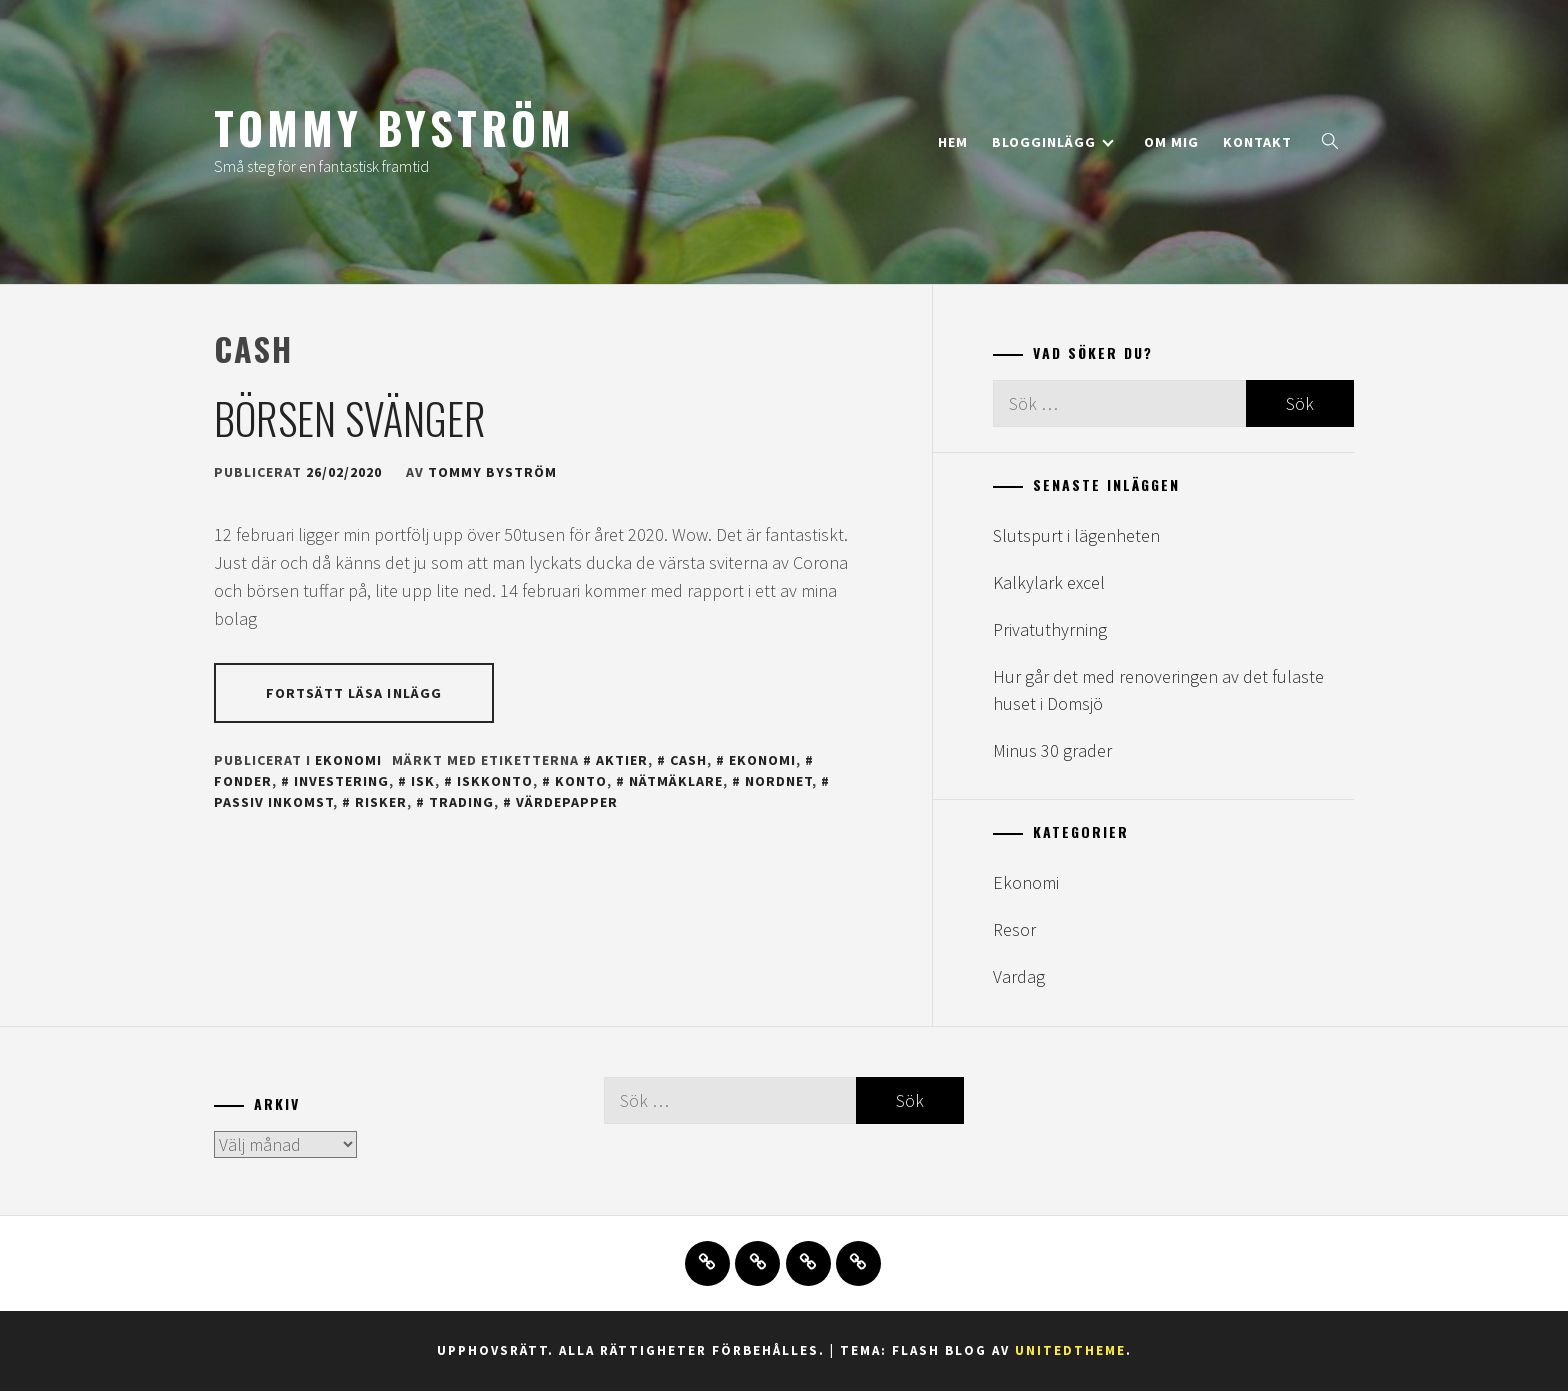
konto (581, 781)
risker (381, 802)
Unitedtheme (1070, 1350)
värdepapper (567, 802)
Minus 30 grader (1052, 750)
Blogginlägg (1053, 142)
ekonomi (762, 760)
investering (341, 781)
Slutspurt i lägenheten (1076, 535)
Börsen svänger (350, 418)
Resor (1014, 929)
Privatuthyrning (1050, 629)
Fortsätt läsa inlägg (354, 693)
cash (688, 760)
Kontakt (1257, 142)
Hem (953, 142)
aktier (622, 760)
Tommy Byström (394, 127)
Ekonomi (348, 760)
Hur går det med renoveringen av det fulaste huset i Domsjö (1158, 690)
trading (461, 802)
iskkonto (495, 781)
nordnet (778, 781)
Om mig (1171, 142)
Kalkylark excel (1049, 582)
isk (423, 781)
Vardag (1019, 976)
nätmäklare (676, 781)
